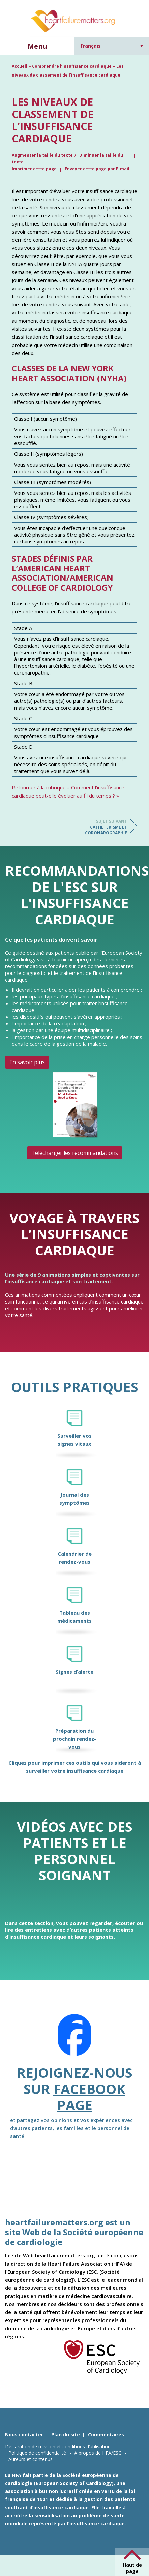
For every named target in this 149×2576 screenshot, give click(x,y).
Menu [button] (37, 46)
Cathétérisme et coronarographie (100, 827)
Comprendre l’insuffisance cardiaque (72, 66)
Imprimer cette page (34, 169)
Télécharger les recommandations (74, 1153)
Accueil (19, 66)
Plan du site (65, 2434)
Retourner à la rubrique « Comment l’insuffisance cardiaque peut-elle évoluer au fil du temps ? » (68, 791)
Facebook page (89, 2096)
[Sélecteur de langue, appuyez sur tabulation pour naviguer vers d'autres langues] (111, 46)
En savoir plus (27, 1062)
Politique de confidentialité (37, 2453)
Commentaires (106, 2434)
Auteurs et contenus (30, 2459)
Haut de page (132, 2568)
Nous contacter (24, 2434)
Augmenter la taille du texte (42, 155)
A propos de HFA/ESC (97, 2453)
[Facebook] (74, 2039)
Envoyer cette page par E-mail (97, 169)
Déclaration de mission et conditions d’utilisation (58, 2446)
